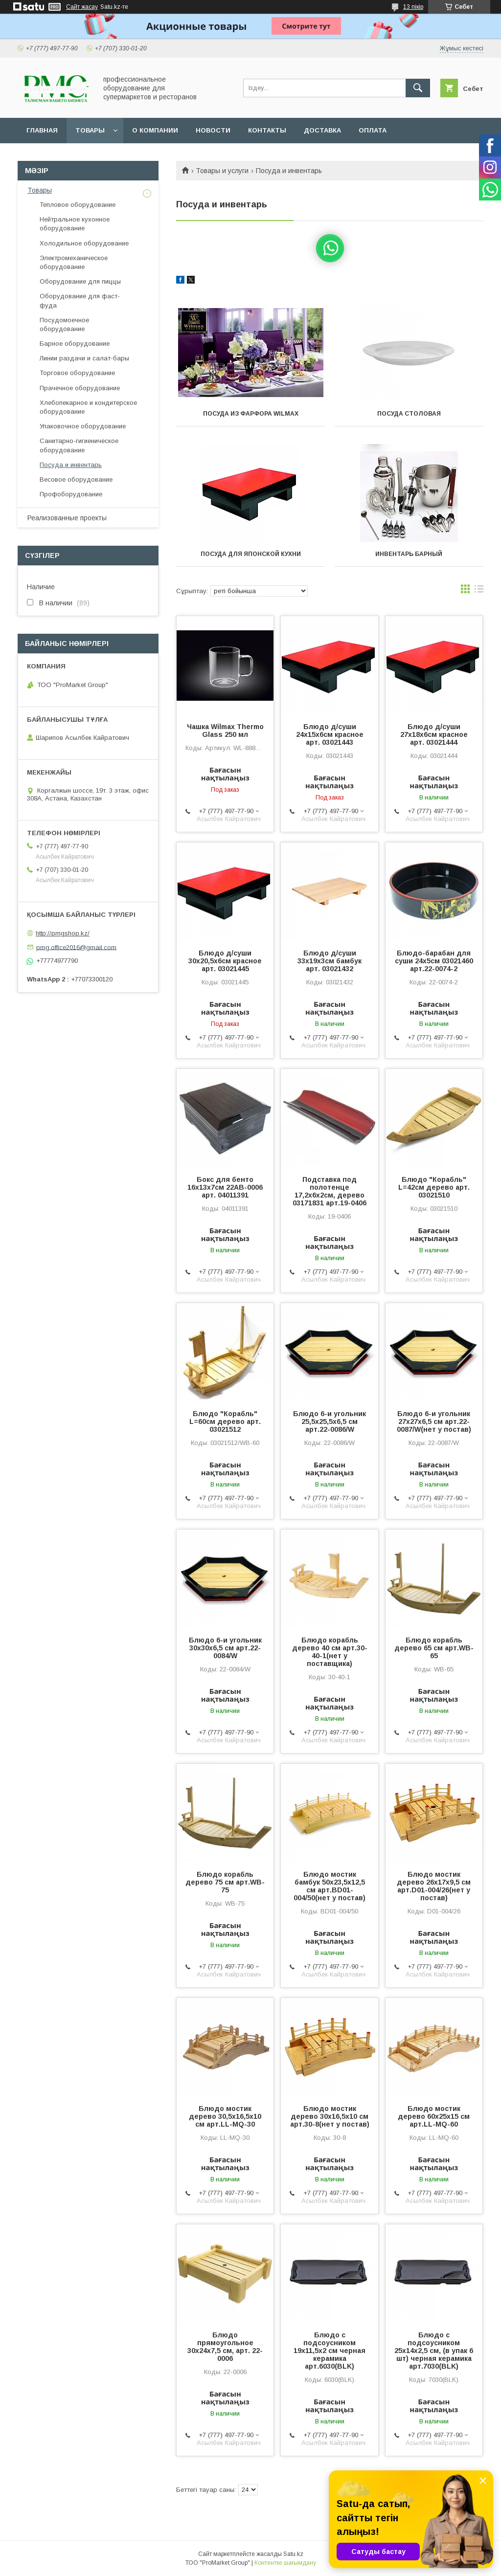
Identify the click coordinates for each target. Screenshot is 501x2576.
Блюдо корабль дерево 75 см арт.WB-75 (225, 1882)
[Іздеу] (418, 88)
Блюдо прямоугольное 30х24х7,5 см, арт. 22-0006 (225, 2346)
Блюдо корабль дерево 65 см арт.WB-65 (434, 1648)
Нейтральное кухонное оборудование (75, 224)
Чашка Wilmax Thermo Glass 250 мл (225, 730)
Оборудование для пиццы (80, 281)
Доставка (322, 130)
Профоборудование (71, 494)
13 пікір (413, 6)
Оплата (373, 130)
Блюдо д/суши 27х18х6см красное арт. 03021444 (434, 734)
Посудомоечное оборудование (64, 324)
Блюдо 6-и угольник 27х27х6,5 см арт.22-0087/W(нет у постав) (434, 1421)
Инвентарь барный (408, 554)
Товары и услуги (222, 171)
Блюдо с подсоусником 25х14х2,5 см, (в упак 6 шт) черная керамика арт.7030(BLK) (433, 2350)
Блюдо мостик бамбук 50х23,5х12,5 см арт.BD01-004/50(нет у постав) (329, 1886)
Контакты (267, 130)
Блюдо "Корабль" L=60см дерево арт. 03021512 (225, 1421)
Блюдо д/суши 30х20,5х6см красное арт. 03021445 (225, 961)
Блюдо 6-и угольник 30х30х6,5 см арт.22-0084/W (225, 1648)
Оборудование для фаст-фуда (80, 300)
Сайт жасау (82, 6)
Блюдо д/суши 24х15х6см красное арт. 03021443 (330, 734)
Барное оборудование (75, 343)
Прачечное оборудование (80, 388)
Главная (42, 130)
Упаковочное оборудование (83, 426)
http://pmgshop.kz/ (63, 933)
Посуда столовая (409, 413)
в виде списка (479, 591)
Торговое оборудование (77, 373)
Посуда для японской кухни (251, 554)
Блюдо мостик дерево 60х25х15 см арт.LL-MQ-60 (434, 2116)
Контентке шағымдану (285, 2562)
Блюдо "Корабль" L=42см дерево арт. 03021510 (434, 1187)
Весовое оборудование (76, 479)
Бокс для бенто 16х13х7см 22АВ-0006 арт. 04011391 (225, 1187)
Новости (213, 130)
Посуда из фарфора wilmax (250, 413)
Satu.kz (293, 2554)
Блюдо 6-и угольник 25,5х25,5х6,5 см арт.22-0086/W (329, 1421)
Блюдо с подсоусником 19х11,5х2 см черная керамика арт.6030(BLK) (329, 2350)
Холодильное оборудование (84, 243)
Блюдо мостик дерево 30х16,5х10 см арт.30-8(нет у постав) (329, 2116)
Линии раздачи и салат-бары (84, 358)
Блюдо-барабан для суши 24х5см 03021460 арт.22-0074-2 (434, 961)
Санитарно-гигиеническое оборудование (79, 445)
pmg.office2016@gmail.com (76, 947)
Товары (90, 130)
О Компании (155, 130)
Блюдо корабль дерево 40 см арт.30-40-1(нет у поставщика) (329, 1651)
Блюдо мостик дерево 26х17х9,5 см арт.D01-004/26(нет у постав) (434, 1886)
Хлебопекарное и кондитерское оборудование (88, 407)
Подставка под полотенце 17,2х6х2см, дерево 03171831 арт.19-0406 (329, 1191)
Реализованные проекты (67, 518)
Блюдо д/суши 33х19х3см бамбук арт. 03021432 (329, 961)
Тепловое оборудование (77, 204)
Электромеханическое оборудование (74, 262)
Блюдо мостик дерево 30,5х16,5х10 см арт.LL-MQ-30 (225, 2116)
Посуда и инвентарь (71, 464)
